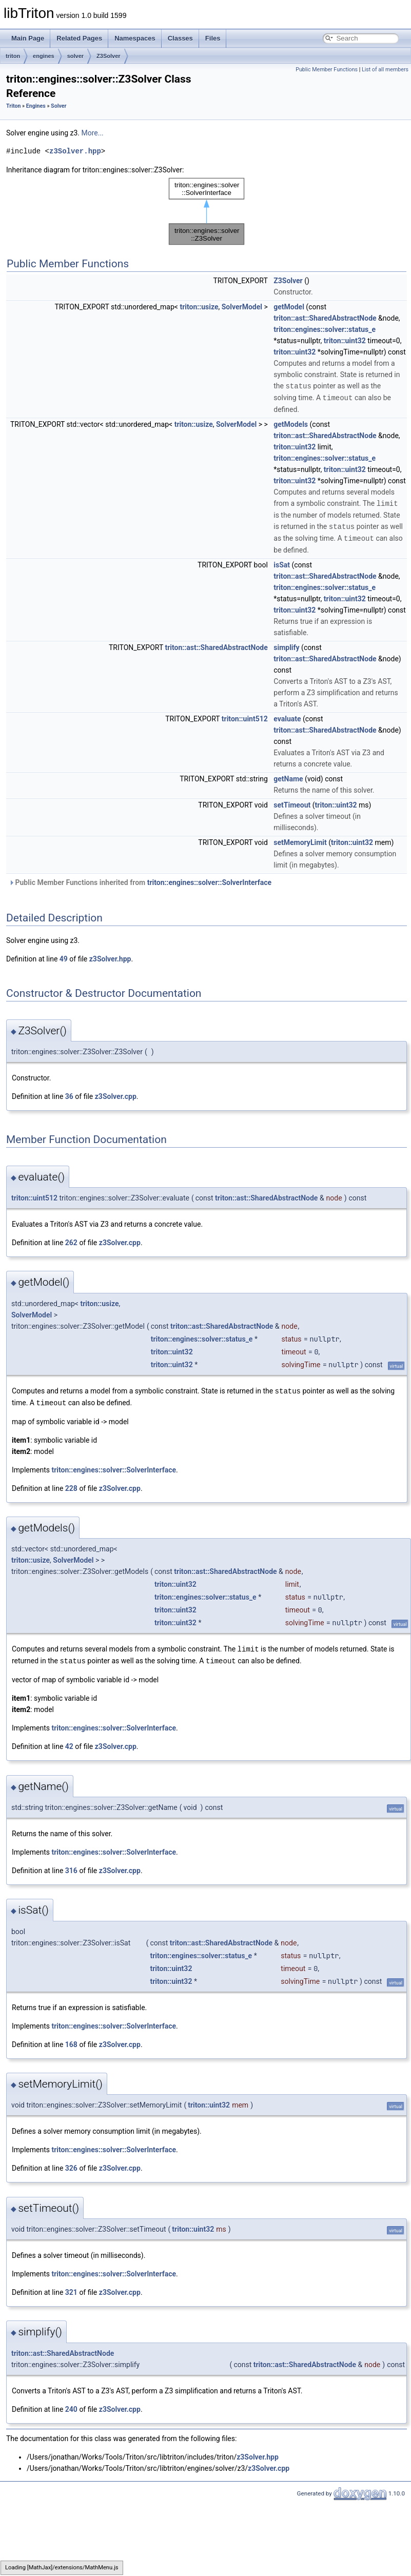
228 (71, 1485)
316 (71, 1866)
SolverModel (242, 307)
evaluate (287, 716)
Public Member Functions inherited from (140, 880)
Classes (180, 38)
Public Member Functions (327, 69)
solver (75, 56)
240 (71, 2405)
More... (92, 133)
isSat (281, 562)
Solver (58, 106)
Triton (13, 106)
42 (69, 1742)
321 (71, 2288)
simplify (286, 645)
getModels (290, 423)
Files (213, 38)
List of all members (385, 69)
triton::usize (199, 307)
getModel (288, 307)
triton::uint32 (345, 341)
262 (71, 1240)
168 (71, 2040)
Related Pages (79, 38)
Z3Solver (108, 56)
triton (13, 56)
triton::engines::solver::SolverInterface (209, 880)
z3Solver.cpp (115, 1094)
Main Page (27, 38)
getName (288, 776)
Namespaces (134, 38)
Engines (36, 106)
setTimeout (291, 802)
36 (69, 1094)
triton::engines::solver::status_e (324, 329)
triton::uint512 (245, 716)
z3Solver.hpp (75, 151)
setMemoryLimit (299, 840)
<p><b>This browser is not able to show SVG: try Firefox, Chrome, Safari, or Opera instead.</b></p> (206, 211)
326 (71, 2163)
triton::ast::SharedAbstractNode (324, 318)
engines (43, 56)
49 (64, 956)
